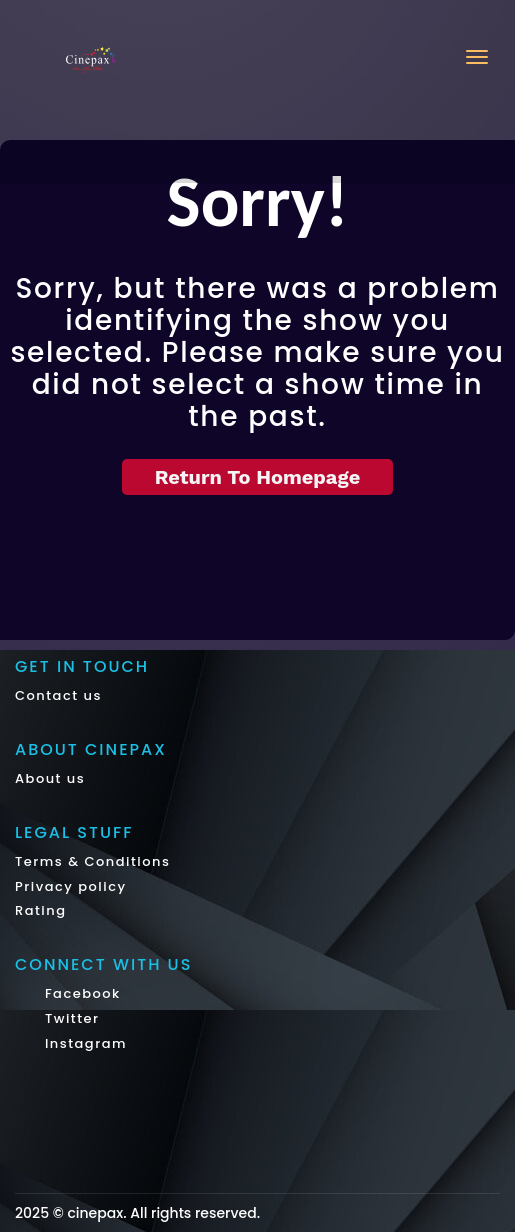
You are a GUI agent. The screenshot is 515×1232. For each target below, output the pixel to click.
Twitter (70, 1018)
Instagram (83, 1043)
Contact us (58, 695)
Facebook (80, 993)
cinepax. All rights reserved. (163, 1213)
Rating (41, 910)
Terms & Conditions (92, 861)
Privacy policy (71, 886)
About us (50, 778)
